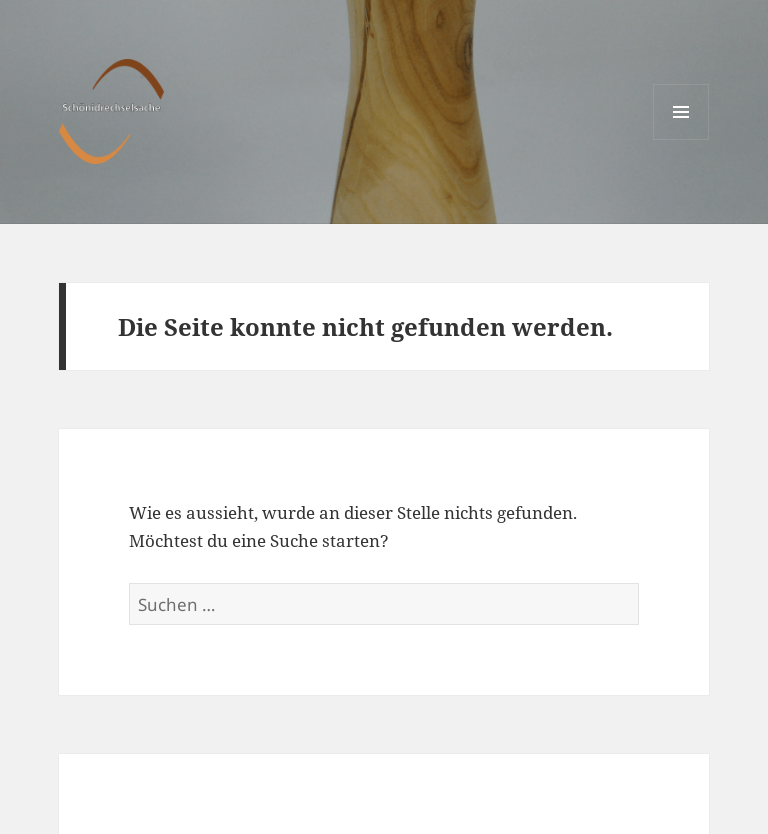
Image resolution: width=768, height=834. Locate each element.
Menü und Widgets (681, 139)
